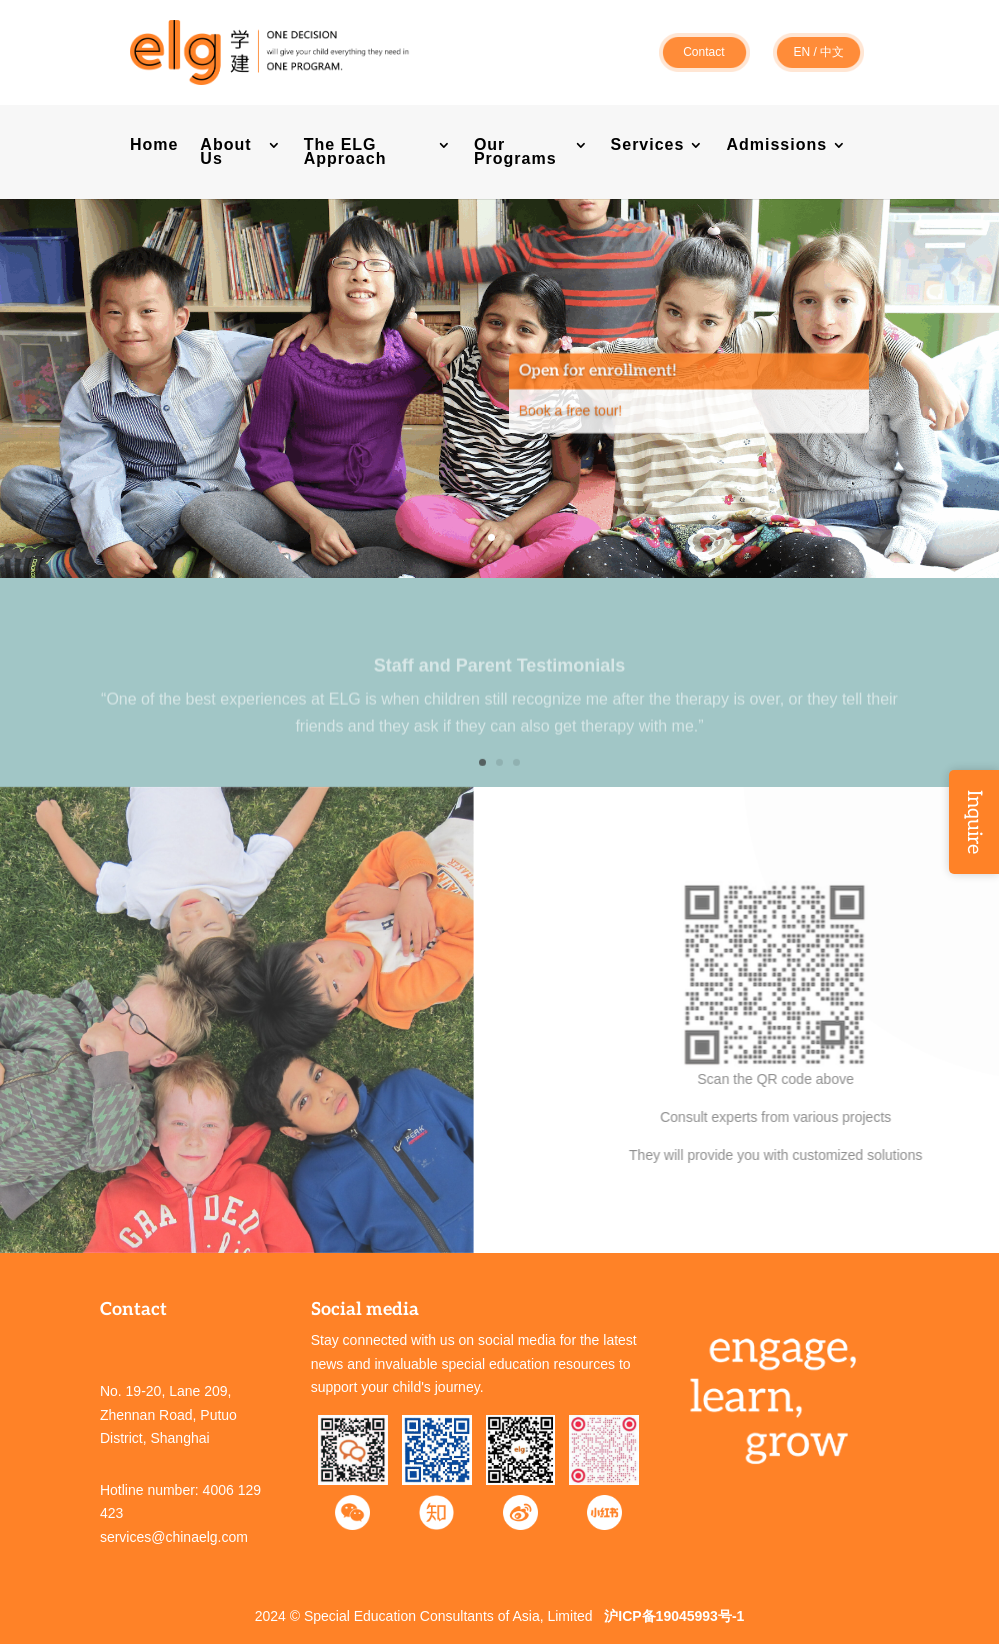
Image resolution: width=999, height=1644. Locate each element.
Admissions (776, 145)
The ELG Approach (345, 152)
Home (154, 145)
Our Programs (515, 152)
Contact (703, 52)
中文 (832, 52)
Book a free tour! (571, 432)
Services (648, 145)
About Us (225, 152)
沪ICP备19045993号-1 (674, 1616)
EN (801, 52)
